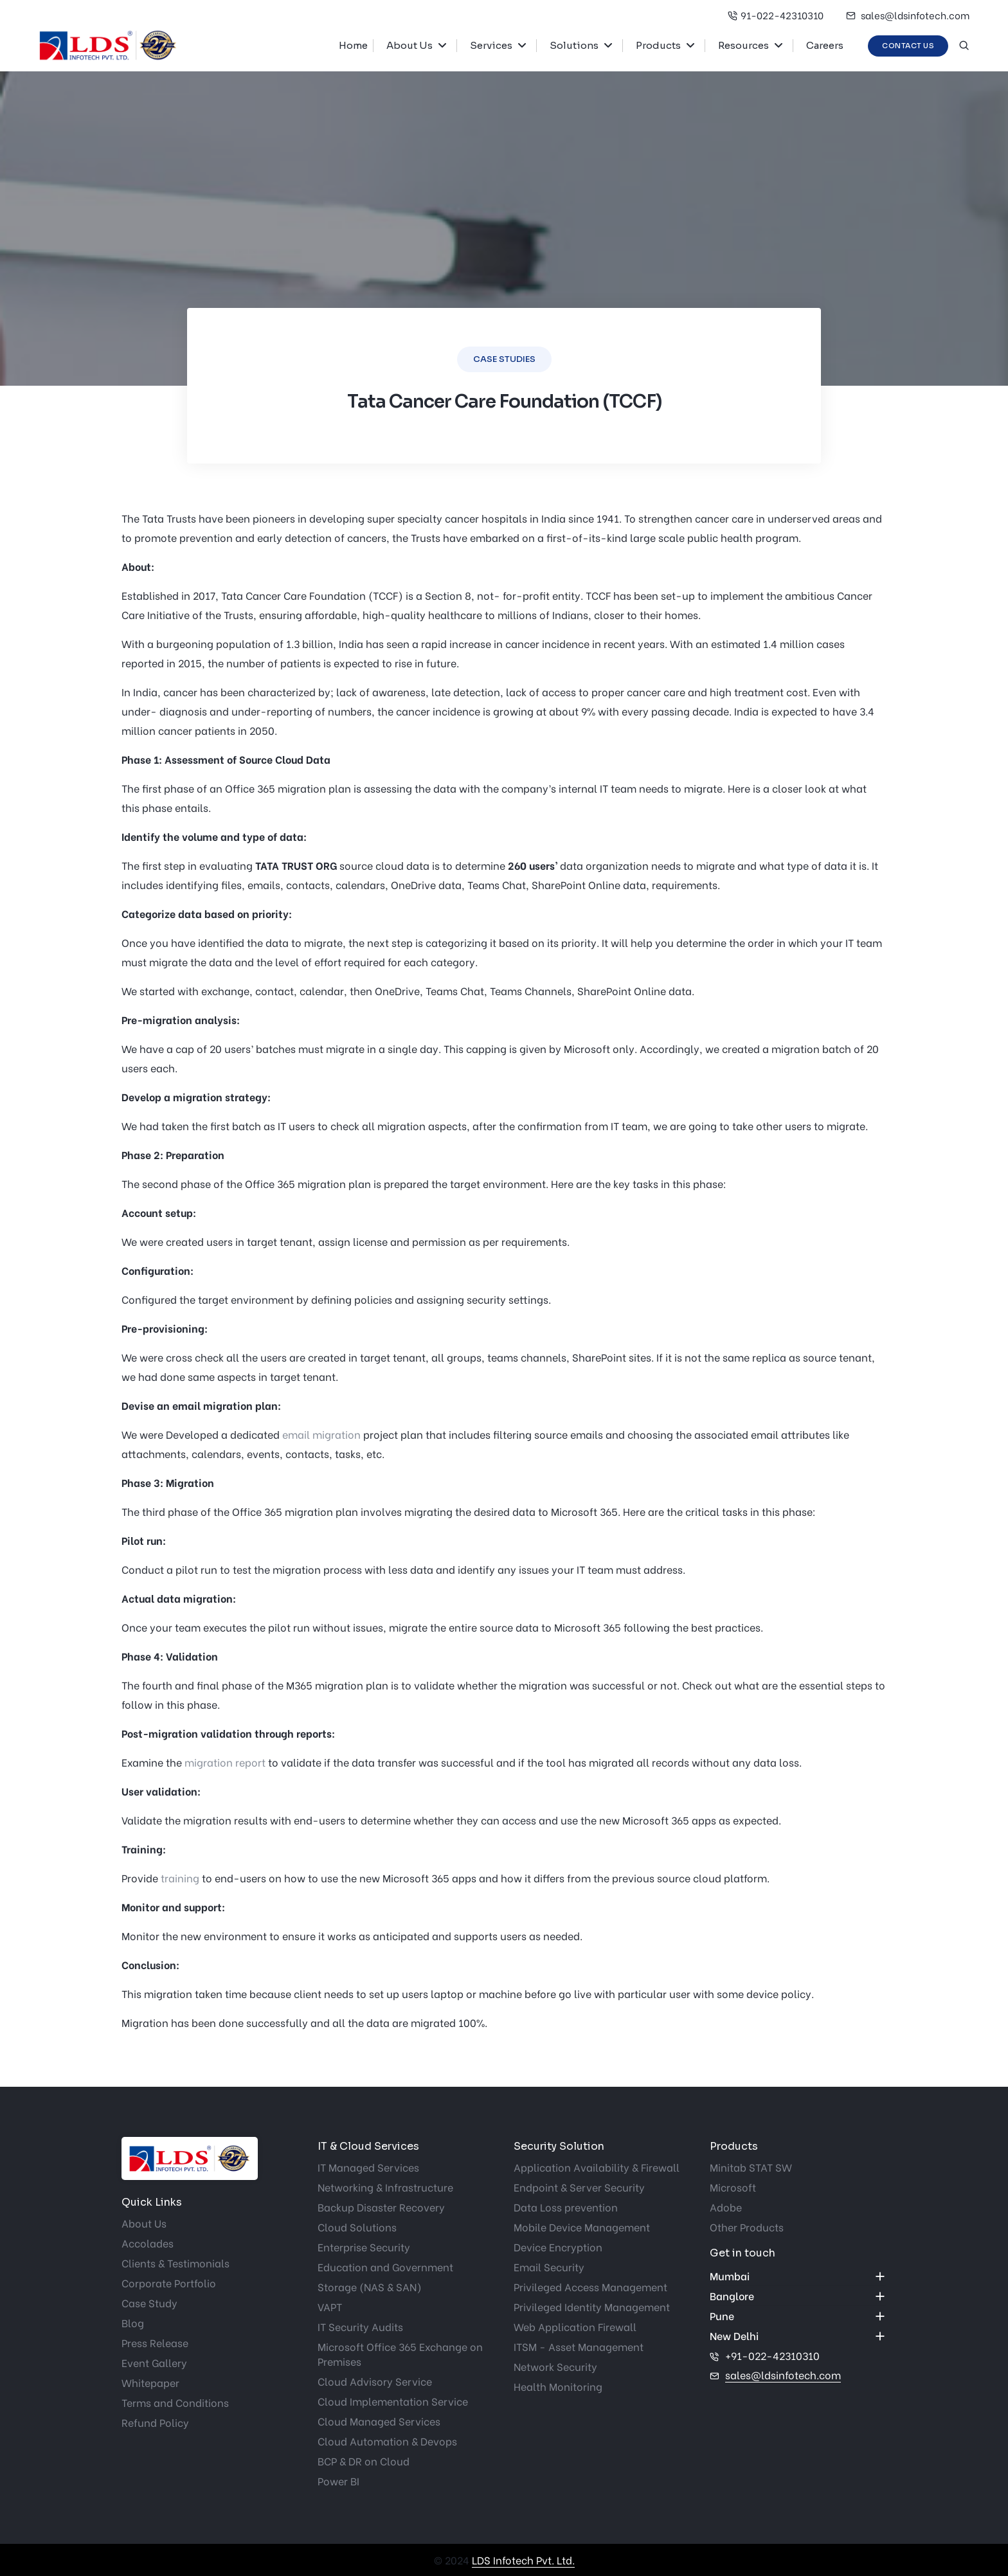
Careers (824, 45)
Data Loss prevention (566, 2206)
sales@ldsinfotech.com (907, 15)
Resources (743, 45)
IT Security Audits (360, 2326)
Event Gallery (154, 2362)
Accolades (148, 2242)
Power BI (338, 2480)
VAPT (330, 2306)
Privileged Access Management (590, 2286)
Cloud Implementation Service (393, 2400)
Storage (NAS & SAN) (370, 2286)
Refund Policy (155, 2422)
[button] (447, 46)
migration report (225, 1761)
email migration (321, 1434)
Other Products (747, 2226)
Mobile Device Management (582, 2226)
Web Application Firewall (575, 2326)
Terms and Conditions (175, 2402)
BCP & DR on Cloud (364, 2460)
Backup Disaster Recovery (381, 2206)
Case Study (149, 2302)
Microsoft (733, 2186)
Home (353, 45)
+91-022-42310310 (772, 2355)
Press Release (155, 2342)
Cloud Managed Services (379, 2420)
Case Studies (504, 359)
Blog (133, 2322)
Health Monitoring (558, 2386)
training (180, 1877)
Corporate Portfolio (169, 2282)
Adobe (726, 2206)
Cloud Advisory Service (375, 2380)
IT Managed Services (368, 2166)
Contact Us (908, 45)
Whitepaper (150, 2382)
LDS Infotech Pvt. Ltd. (523, 2559)
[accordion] (798, 2275)
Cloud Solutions (357, 2226)
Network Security (555, 2366)
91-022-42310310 (776, 15)
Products (658, 45)
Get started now (42, 1217)
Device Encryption (558, 2246)
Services (491, 45)
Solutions (574, 45)
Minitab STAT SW (751, 2166)
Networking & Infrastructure (385, 2186)
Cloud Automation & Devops (387, 2440)
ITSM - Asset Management (579, 2346)
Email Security (549, 2266)
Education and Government (385, 2266)
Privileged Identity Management (592, 2306)
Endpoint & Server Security (579, 2186)
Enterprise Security (364, 2246)
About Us (409, 45)
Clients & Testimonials (176, 2262)
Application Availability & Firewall (597, 2166)
